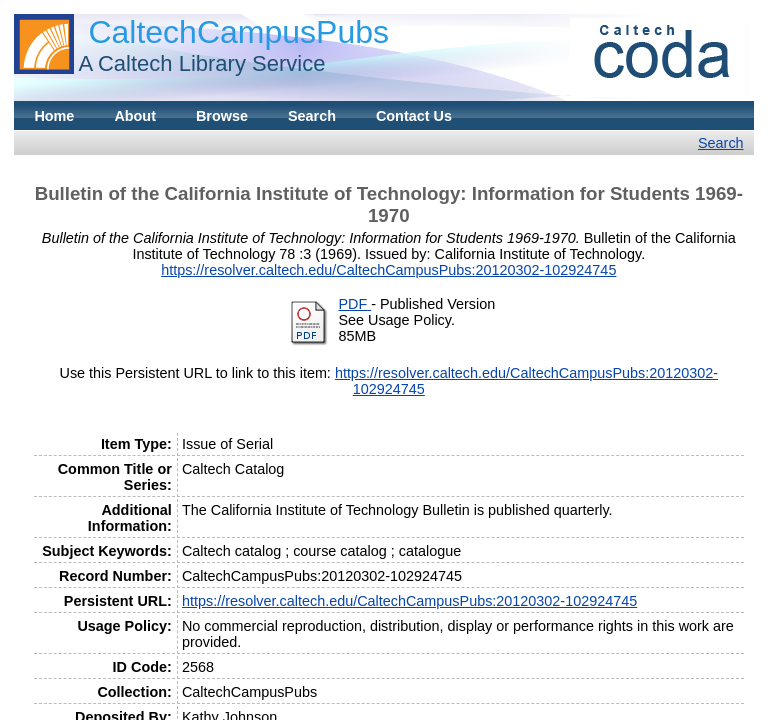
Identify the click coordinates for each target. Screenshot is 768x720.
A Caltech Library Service (201, 63)
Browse (222, 116)
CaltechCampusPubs (238, 32)
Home (54, 116)
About (135, 116)
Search (312, 116)
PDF (354, 304)
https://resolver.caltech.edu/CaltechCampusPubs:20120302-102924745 (388, 270)
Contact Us (414, 116)
